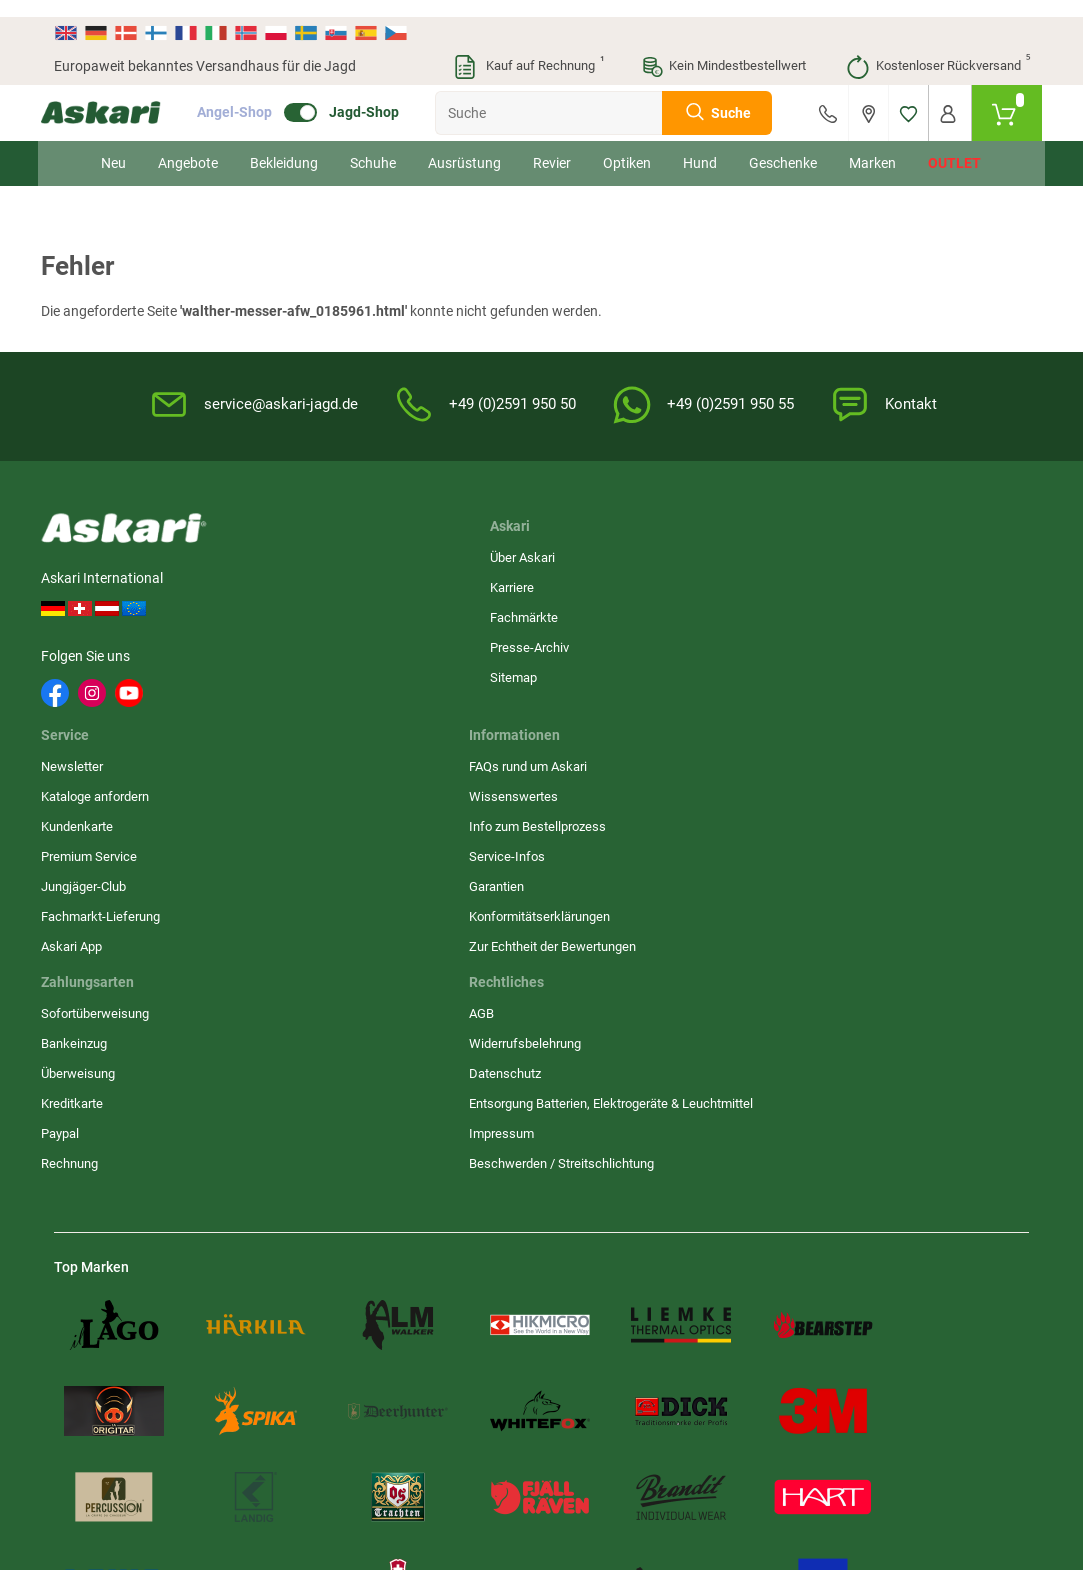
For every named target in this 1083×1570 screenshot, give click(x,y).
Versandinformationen (283, 1461)
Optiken (628, 146)
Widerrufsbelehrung (776, 581)
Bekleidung (285, 146)
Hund (701, 146)
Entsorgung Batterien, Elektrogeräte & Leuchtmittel (780, 659)
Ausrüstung (465, 146)
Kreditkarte (917, 641)
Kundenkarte (423, 611)
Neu (114, 146)
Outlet (955, 146)
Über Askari (282, 551)
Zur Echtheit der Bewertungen (597, 740)
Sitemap (273, 671)
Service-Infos (591, 641)
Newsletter (418, 551)
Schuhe (374, 146)
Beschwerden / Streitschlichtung (768, 746)
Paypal (905, 671)
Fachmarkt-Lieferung (446, 701)
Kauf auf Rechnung (528, 50)
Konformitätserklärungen (623, 701)
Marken (873, 146)
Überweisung (923, 611)
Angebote (189, 146)
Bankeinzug (919, 581)
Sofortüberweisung (940, 551)
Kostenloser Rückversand (937, 50)
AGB (732, 551)
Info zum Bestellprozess (621, 611)
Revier (553, 146)
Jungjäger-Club (429, 671)
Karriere (272, 581)
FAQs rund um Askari (612, 551)
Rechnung (914, 701)
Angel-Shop (247, 96)
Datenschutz (756, 611)
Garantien (580, 671)
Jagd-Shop (377, 96)
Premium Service (435, 641)
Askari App (417, 731)
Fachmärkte (284, 611)
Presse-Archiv (289, 641)
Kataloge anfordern (441, 581)
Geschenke (784, 146)
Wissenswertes (597, 581)
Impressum (752, 707)
